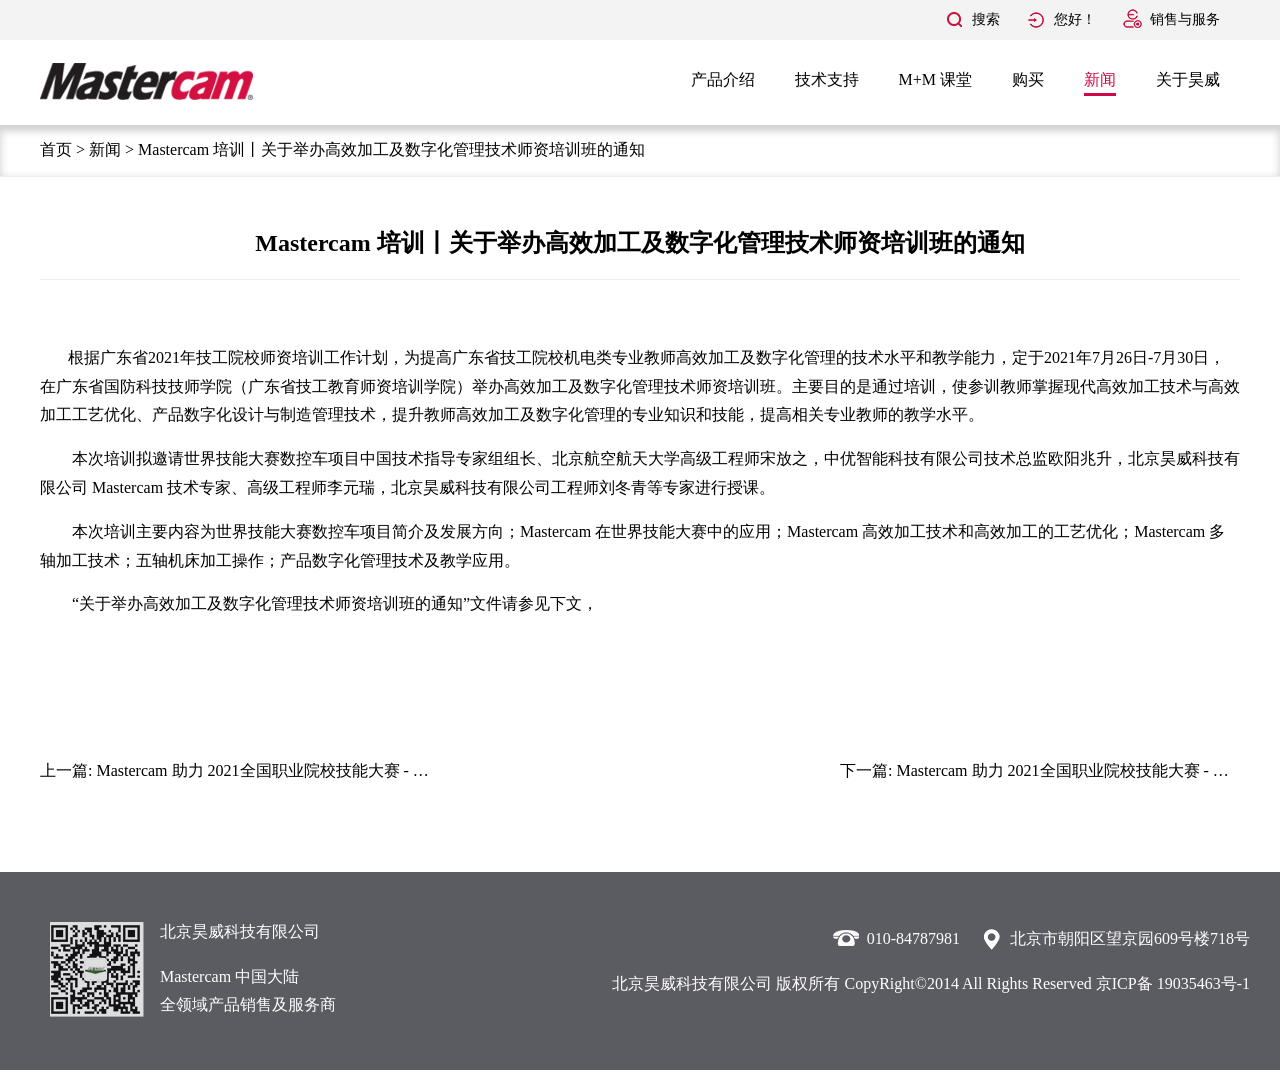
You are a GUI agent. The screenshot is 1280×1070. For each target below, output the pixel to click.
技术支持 (827, 79)
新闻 (1100, 79)
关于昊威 (1188, 79)
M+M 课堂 (935, 79)
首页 (56, 149)
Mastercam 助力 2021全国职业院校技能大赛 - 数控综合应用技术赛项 (334, 770)
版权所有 (808, 983)
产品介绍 (723, 79)
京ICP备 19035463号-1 (1173, 983)
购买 (1028, 79)
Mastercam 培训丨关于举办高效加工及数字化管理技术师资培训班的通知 (391, 149)
